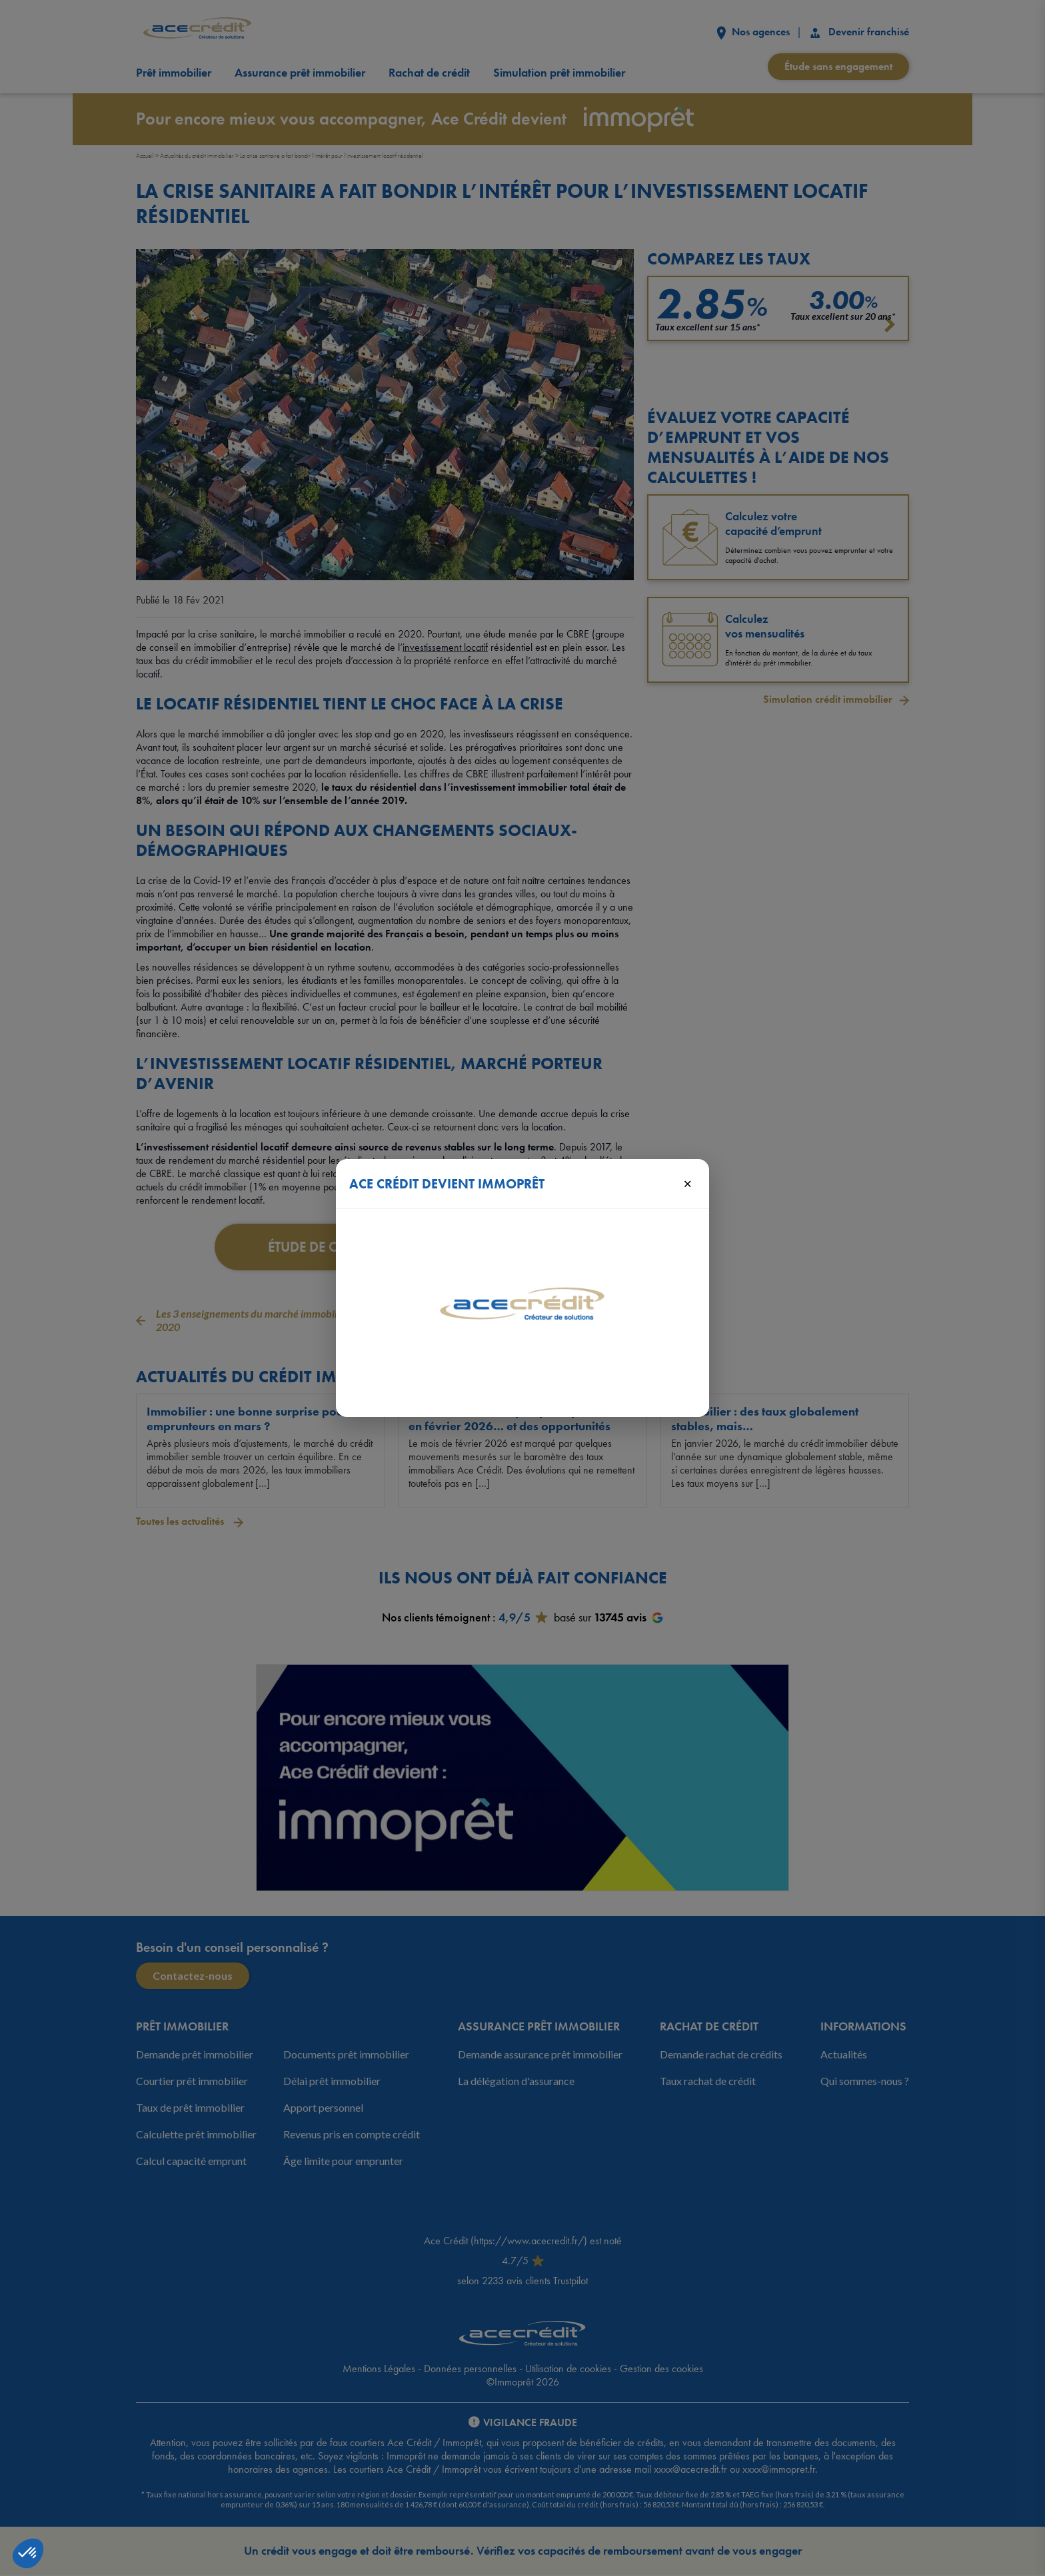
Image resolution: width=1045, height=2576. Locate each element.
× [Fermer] (687, 1183)
